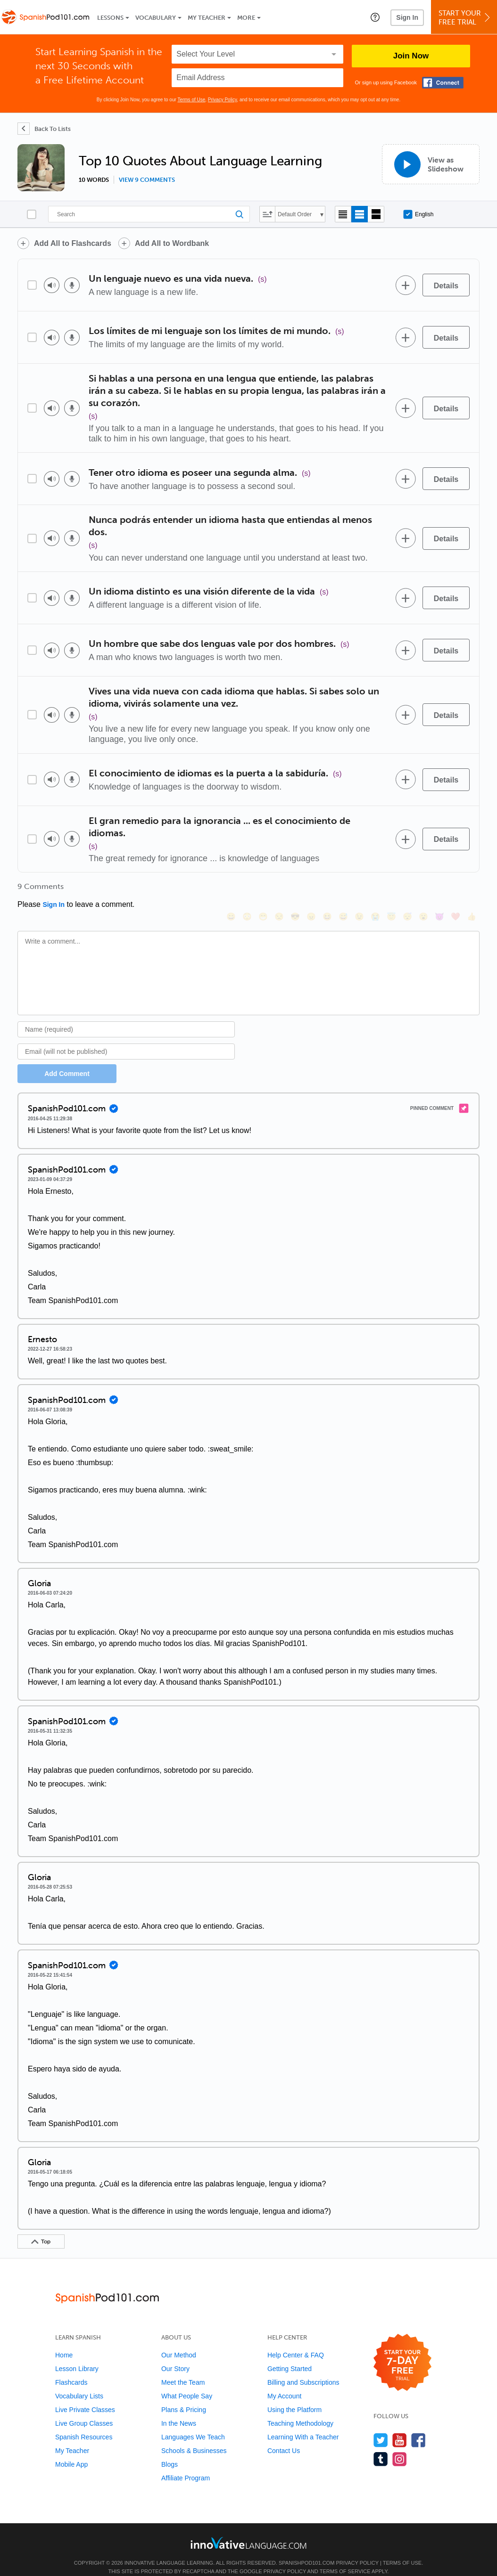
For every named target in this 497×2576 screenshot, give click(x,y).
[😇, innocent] (391, 890)
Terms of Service (345, 2558)
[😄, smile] (231, 890)
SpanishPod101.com (306, 2550)
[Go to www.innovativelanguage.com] (248, 2530)
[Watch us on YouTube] (399, 2427)
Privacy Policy (222, 99)
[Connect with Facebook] (442, 83)
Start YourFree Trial (465, 17)
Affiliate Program (185, 2465)
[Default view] (359, 214)
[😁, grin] (263, 890)
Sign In (407, 17)
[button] (375, 17)
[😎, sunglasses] (295, 890)
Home (64, 2342)
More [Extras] (246, 17)
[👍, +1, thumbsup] (472, 890)
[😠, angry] (311, 890)
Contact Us (283, 2438)
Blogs (169, 2451)
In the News (178, 2410)
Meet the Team (183, 2369)
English (418, 214)
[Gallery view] (376, 214)
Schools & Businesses (194, 2438)
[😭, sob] (375, 890)
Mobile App (71, 2451)
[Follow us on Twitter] (380, 2427)
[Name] (126, 1017)
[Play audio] (51, 285)
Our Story (175, 2356)
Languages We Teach (193, 2424)
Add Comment (67, 1061)
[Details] (446, 285)
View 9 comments (147, 180)
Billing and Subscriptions (303, 2369)
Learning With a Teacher (303, 2424)
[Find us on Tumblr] (380, 2446)
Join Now (411, 55)
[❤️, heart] (455, 890)
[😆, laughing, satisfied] (327, 890)
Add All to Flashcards (72, 243)
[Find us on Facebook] (418, 2427)
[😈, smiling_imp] (439, 890)
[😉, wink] (359, 890)
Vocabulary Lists (79, 2383)
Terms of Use (191, 99)
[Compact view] (343, 214)
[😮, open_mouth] (423, 890)
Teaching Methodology (300, 2410)
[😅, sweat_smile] (343, 890)
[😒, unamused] (279, 890)
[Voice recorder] (72, 285)
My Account (284, 2383)
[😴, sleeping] (407, 890)
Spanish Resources (83, 2424)
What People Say (186, 2383)
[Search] (149, 214)
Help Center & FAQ (295, 2342)
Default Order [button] (295, 214)
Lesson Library (77, 2356)
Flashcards (71, 2369)
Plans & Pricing (183, 2397)
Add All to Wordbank (172, 243)
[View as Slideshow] (431, 164)
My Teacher (206, 17)
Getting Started (289, 2356)
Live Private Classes (85, 2397)
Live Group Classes (84, 2410)
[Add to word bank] (405, 285)
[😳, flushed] (247, 890)
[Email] (126, 1039)
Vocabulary (155, 17)
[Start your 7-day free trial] (402, 2350)
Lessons (110, 17)
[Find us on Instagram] (399, 2446)
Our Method (178, 2342)
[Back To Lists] (44, 128)
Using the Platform (294, 2397)
